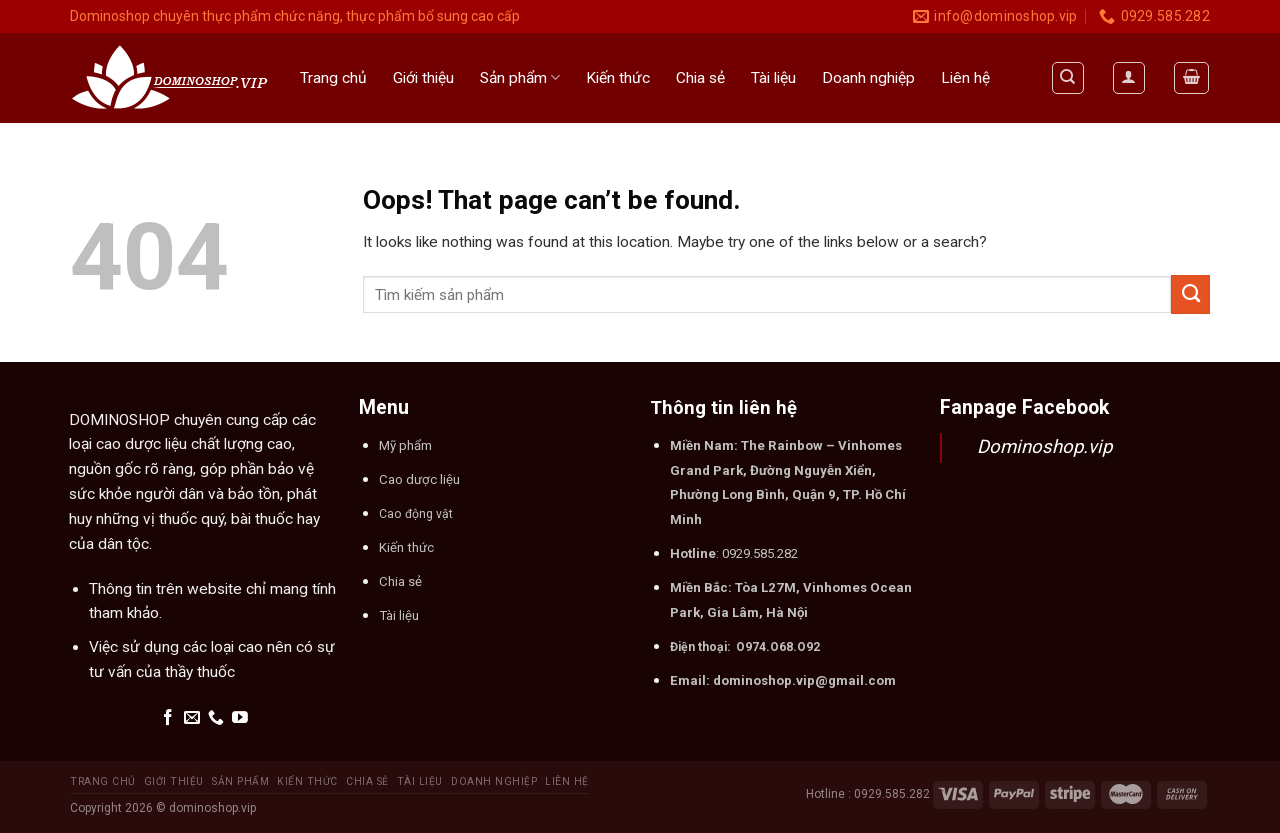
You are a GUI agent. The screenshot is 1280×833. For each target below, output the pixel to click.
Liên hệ (965, 78)
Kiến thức (618, 78)
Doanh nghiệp (868, 78)
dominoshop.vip (212, 808)
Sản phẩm (520, 77)
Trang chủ (333, 78)
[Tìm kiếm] (1068, 77)
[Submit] (1190, 294)
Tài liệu (773, 78)
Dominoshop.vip (1044, 447)
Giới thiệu (423, 78)
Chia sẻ (700, 78)
